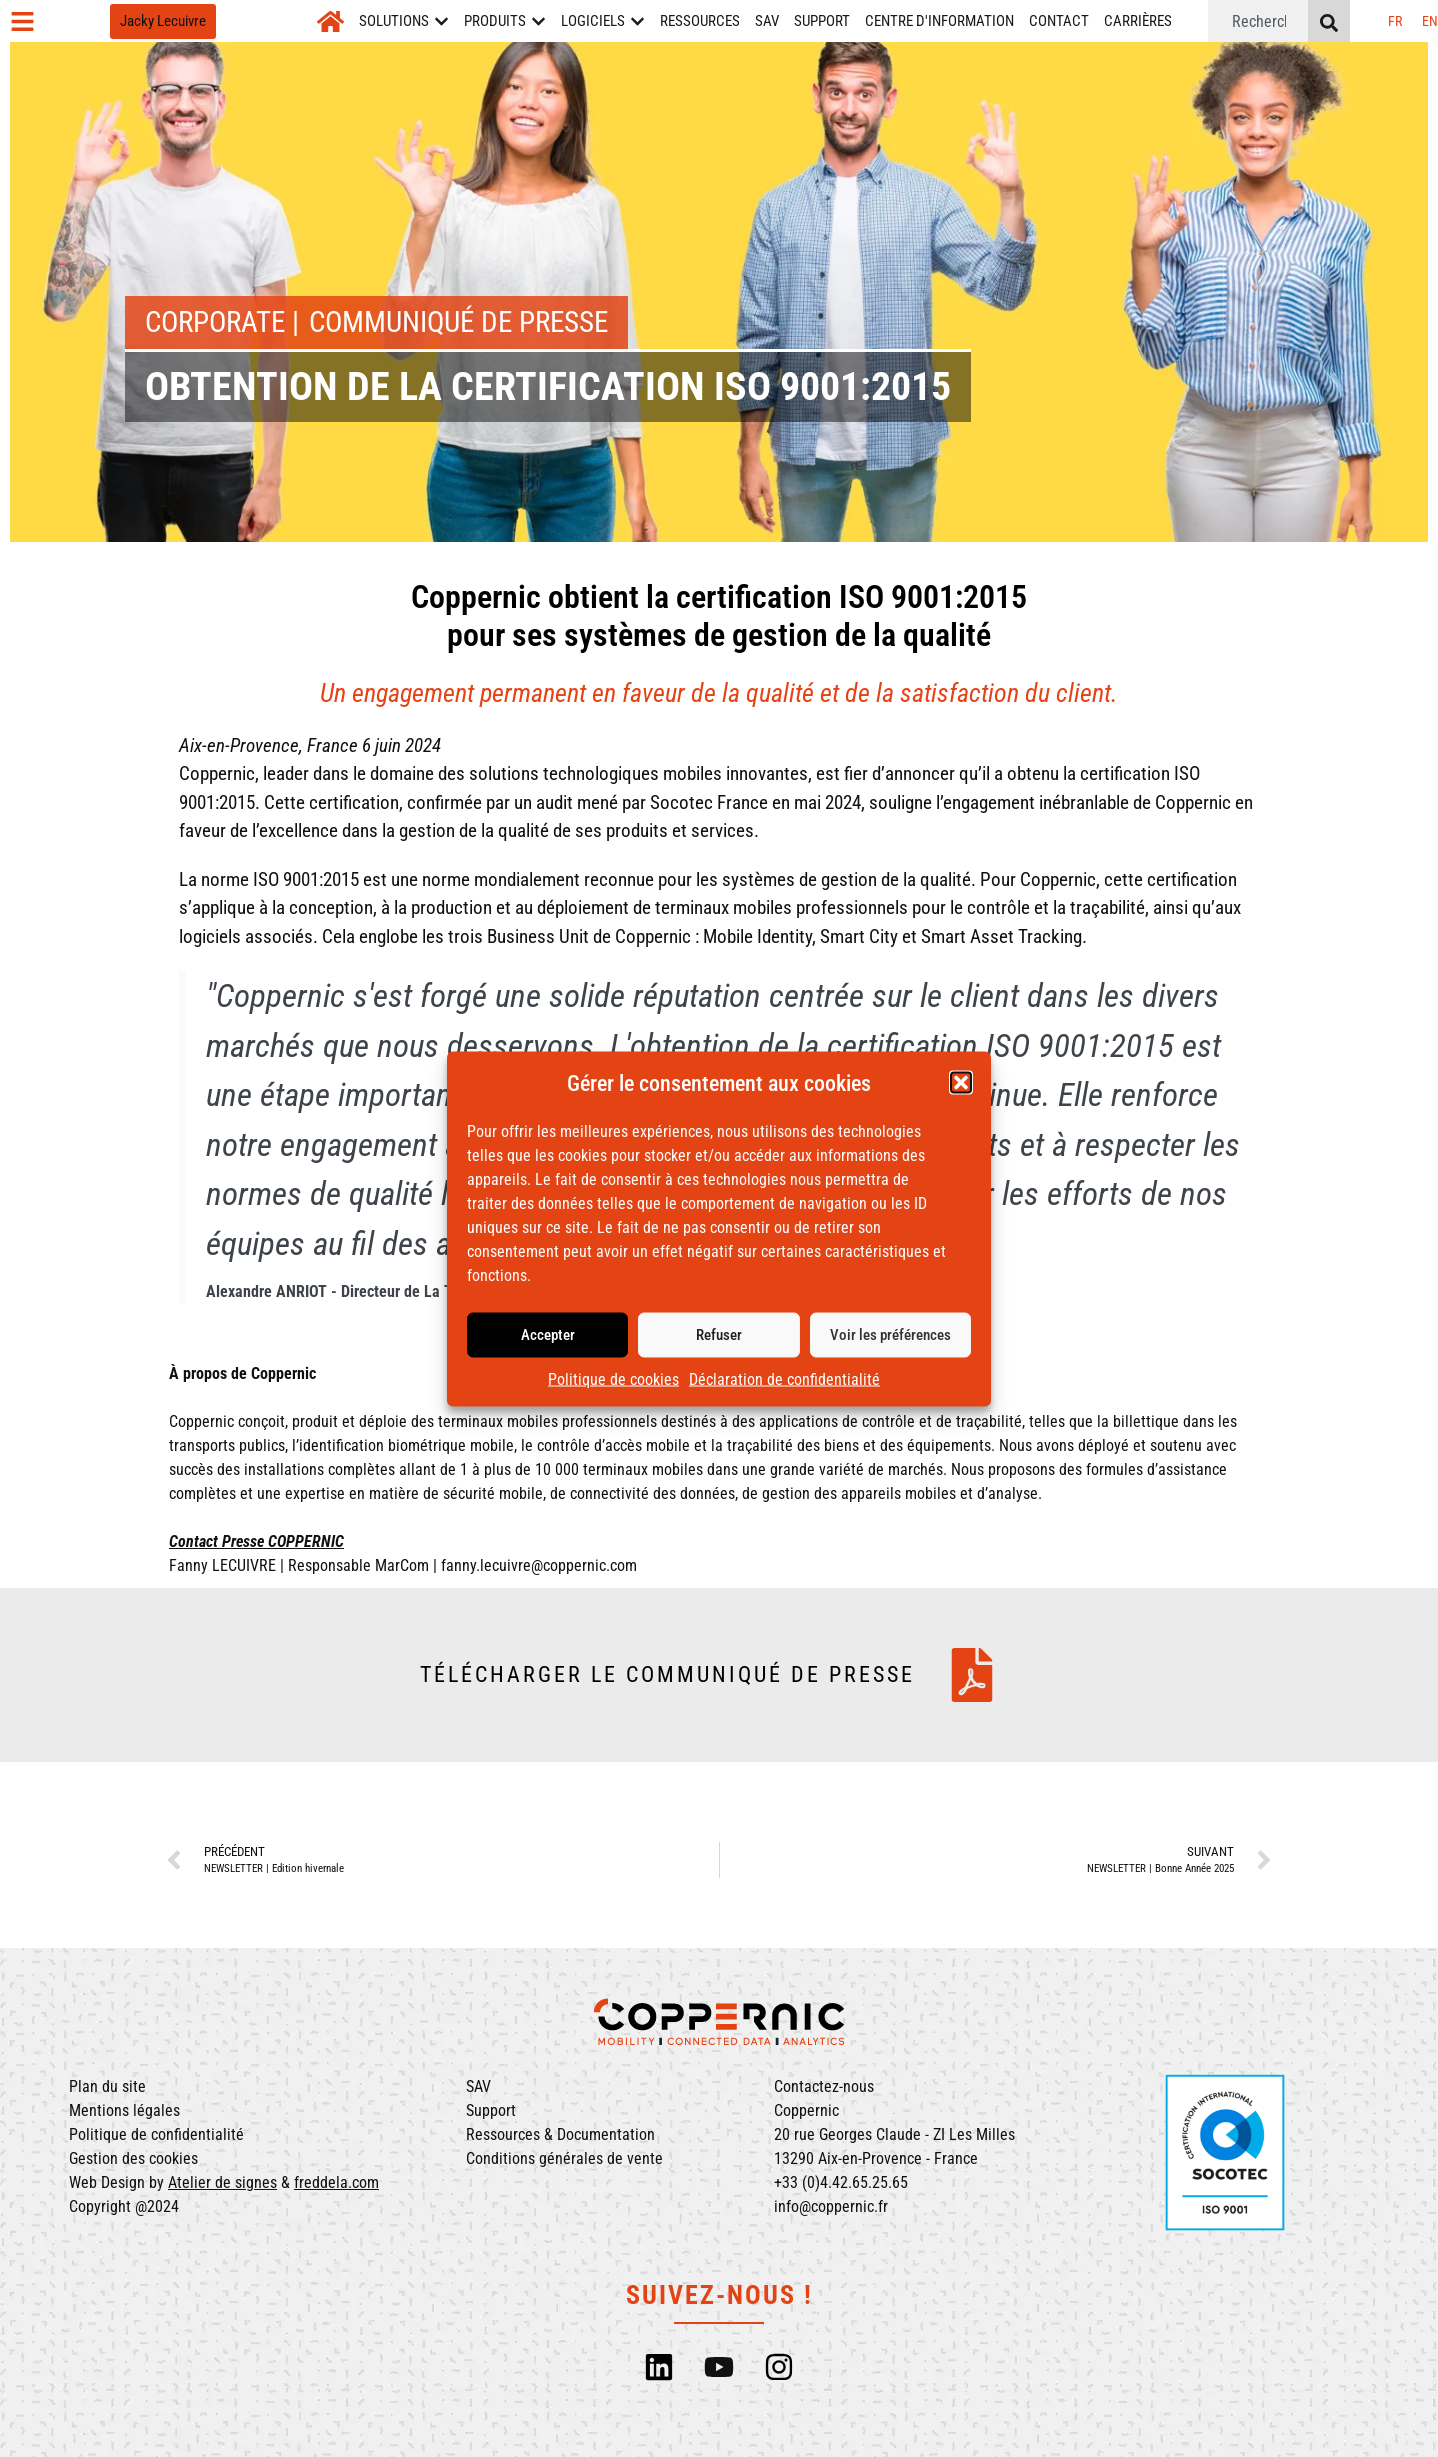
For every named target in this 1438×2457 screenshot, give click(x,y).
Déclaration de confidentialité (784, 1380)
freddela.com (336, 2182)
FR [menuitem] (1395, 21)
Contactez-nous (824, 2086)
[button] (961, 1084)
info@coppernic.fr (831, 2206)
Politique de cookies (613, 1380)
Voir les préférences (890, 1336)
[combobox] (1258, 21)
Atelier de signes (222, 2182)
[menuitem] (1395, 21)
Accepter (548, 1336)
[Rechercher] (1329, 21)
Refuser (719, 1336)
